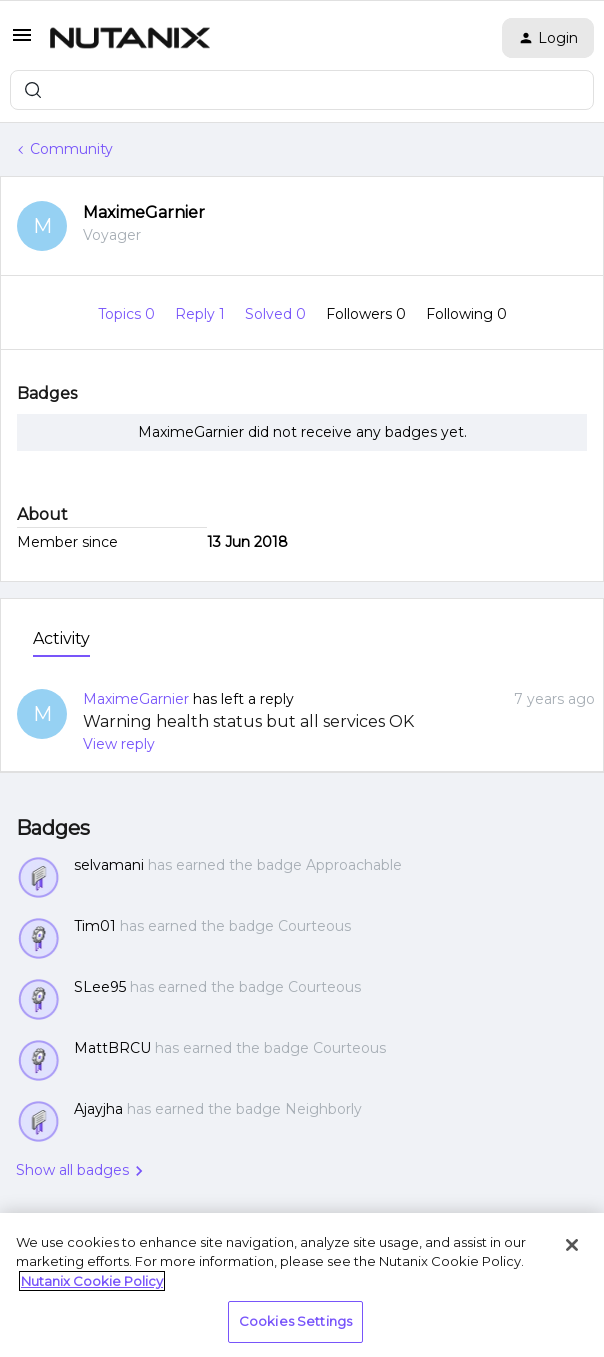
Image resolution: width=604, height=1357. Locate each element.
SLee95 (100, 987)
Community (71, 149)
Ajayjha (98, 1109)
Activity (61, 638)
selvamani (109, 865)
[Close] (572, 1245)
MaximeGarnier (144, 212)
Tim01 (95, 926)
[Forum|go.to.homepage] (130, 38)
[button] (22, 42)
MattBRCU (112, 1048)
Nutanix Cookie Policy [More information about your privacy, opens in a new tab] (92, 1281)
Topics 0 (128, 314)
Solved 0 (277, 314)
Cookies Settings (295, 1321)
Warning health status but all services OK (248, 721)
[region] (302, 1285)
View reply (119, 744)
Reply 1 (202, 314)
